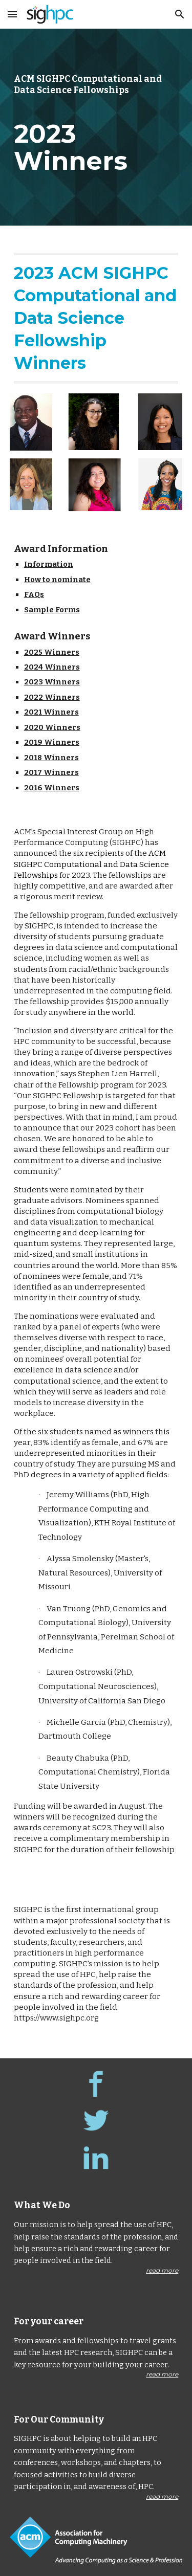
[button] (12, 14)
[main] (96, 127)
